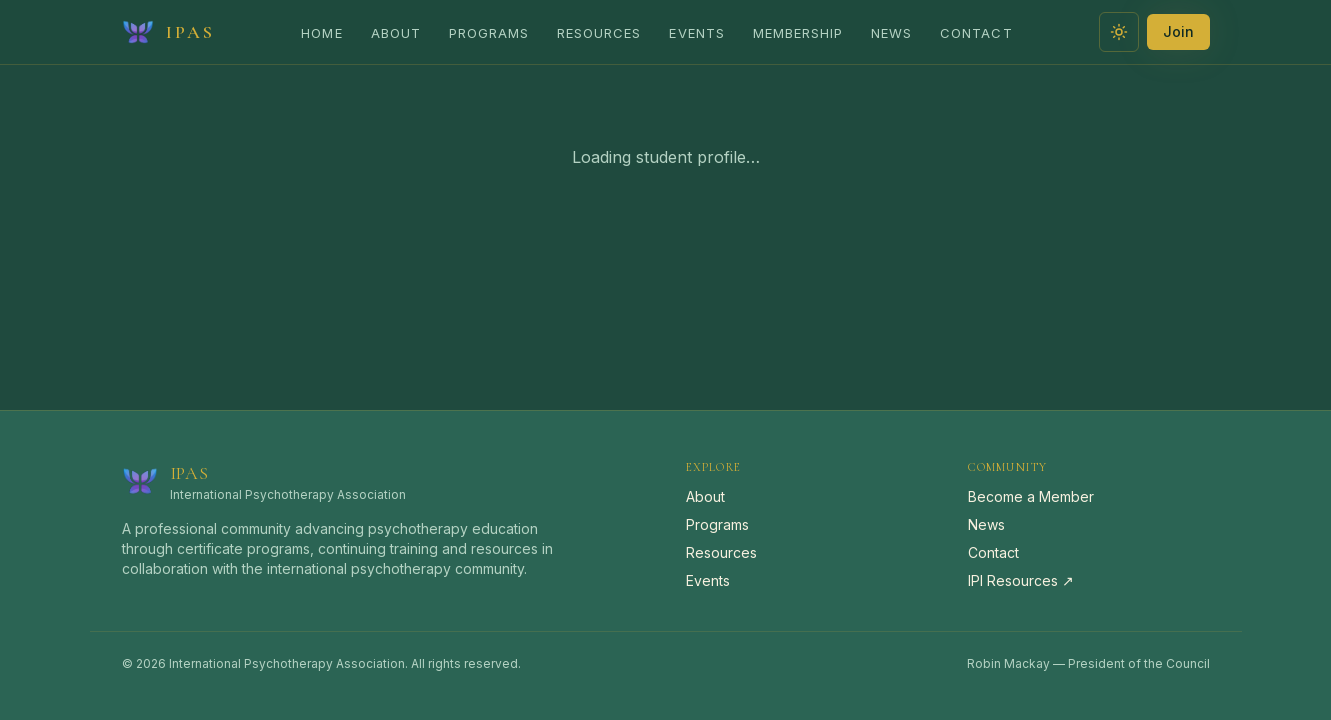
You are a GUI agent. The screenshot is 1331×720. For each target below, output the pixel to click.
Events (696, 33)
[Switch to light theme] (1119, 32)
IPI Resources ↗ (1021, 580)
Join (1178, 31)
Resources (599, 33)
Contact (976, 33)
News (891, 33)
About (396, 33)
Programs (489, 33)
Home (321, 33)
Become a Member (1031, 496)
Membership (798, 33)
